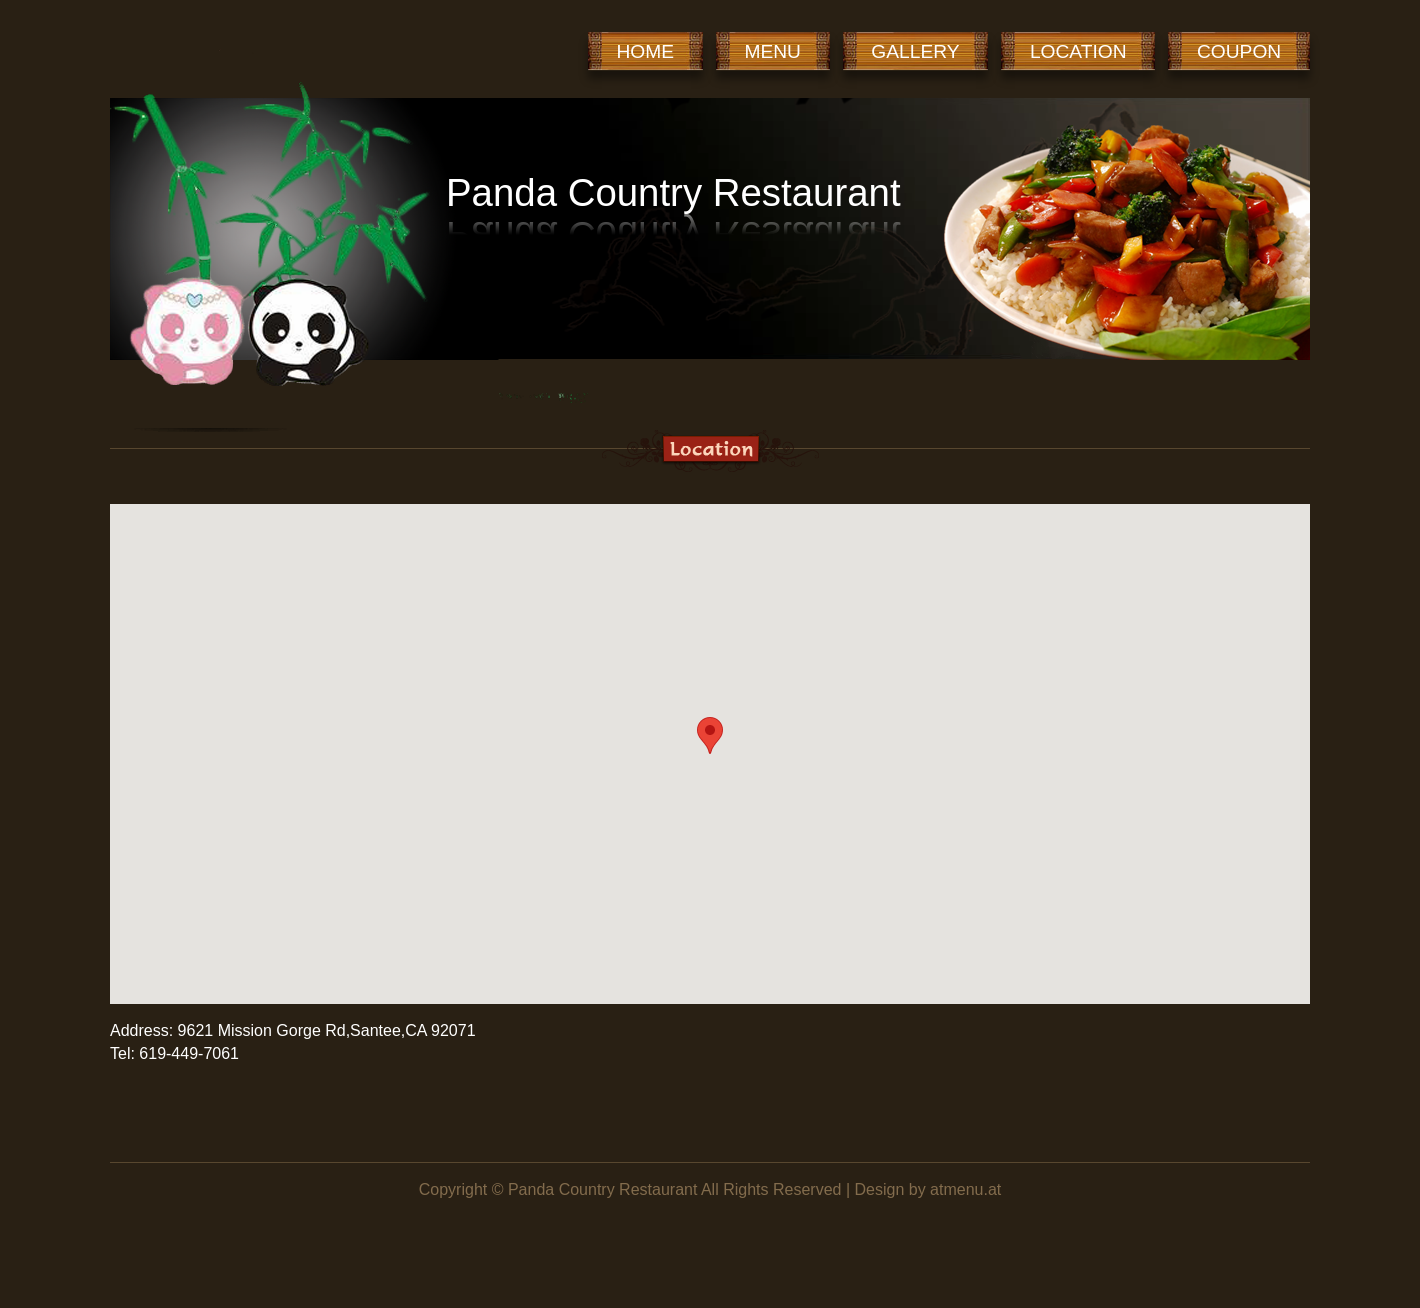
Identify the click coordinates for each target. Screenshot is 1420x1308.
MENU (772, 51)
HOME (646, 51)
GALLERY (915, 51)
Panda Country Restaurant (602, 1189)
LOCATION (1078, 51)
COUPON (1239, 51)
